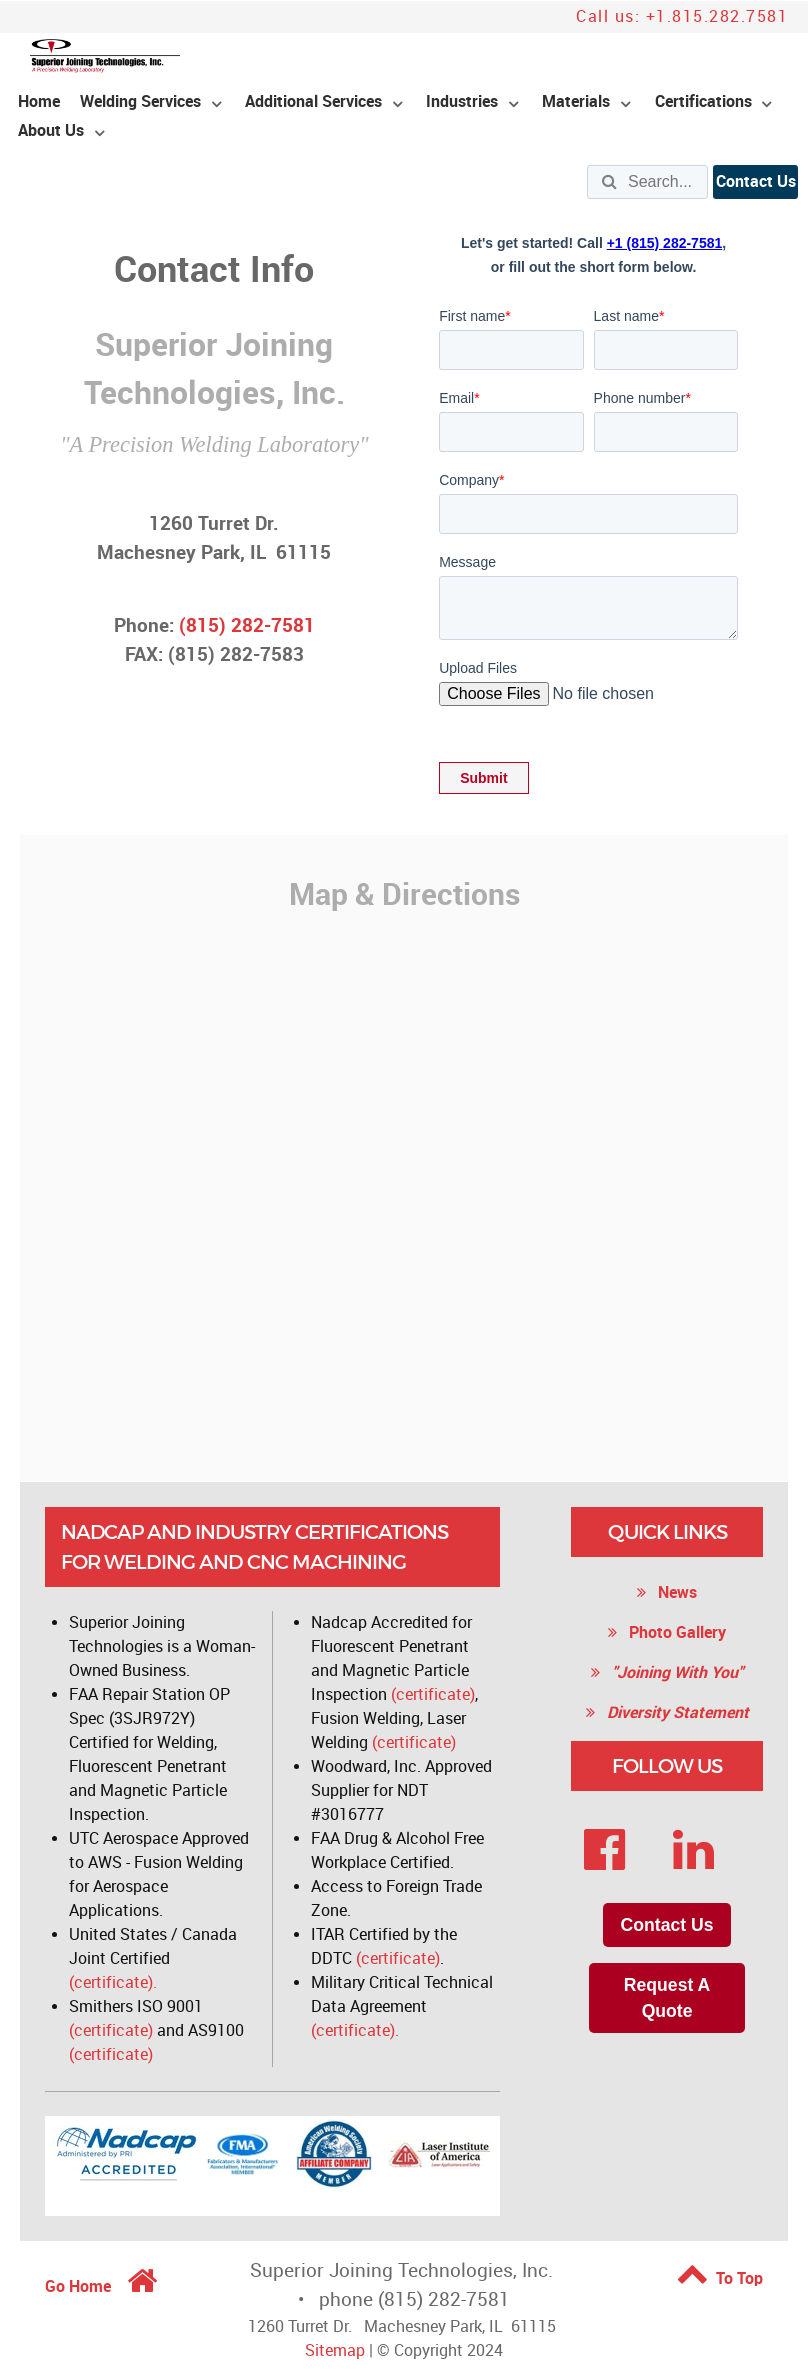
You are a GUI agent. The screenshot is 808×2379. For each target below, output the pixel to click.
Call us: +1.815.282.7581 (682, 16)
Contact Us (756, 181)
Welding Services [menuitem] (140, 101)
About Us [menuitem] (51, 130)
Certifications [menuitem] (703, 101)
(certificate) (111, 2030)
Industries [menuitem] (462, 101)
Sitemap (335, 2350)
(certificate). (113, 1982)
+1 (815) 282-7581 (665, 243)
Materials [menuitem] (576, 101)
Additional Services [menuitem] (313, 101)
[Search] (647, 182)
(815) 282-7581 (247, 625)
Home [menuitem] (39, 101)
